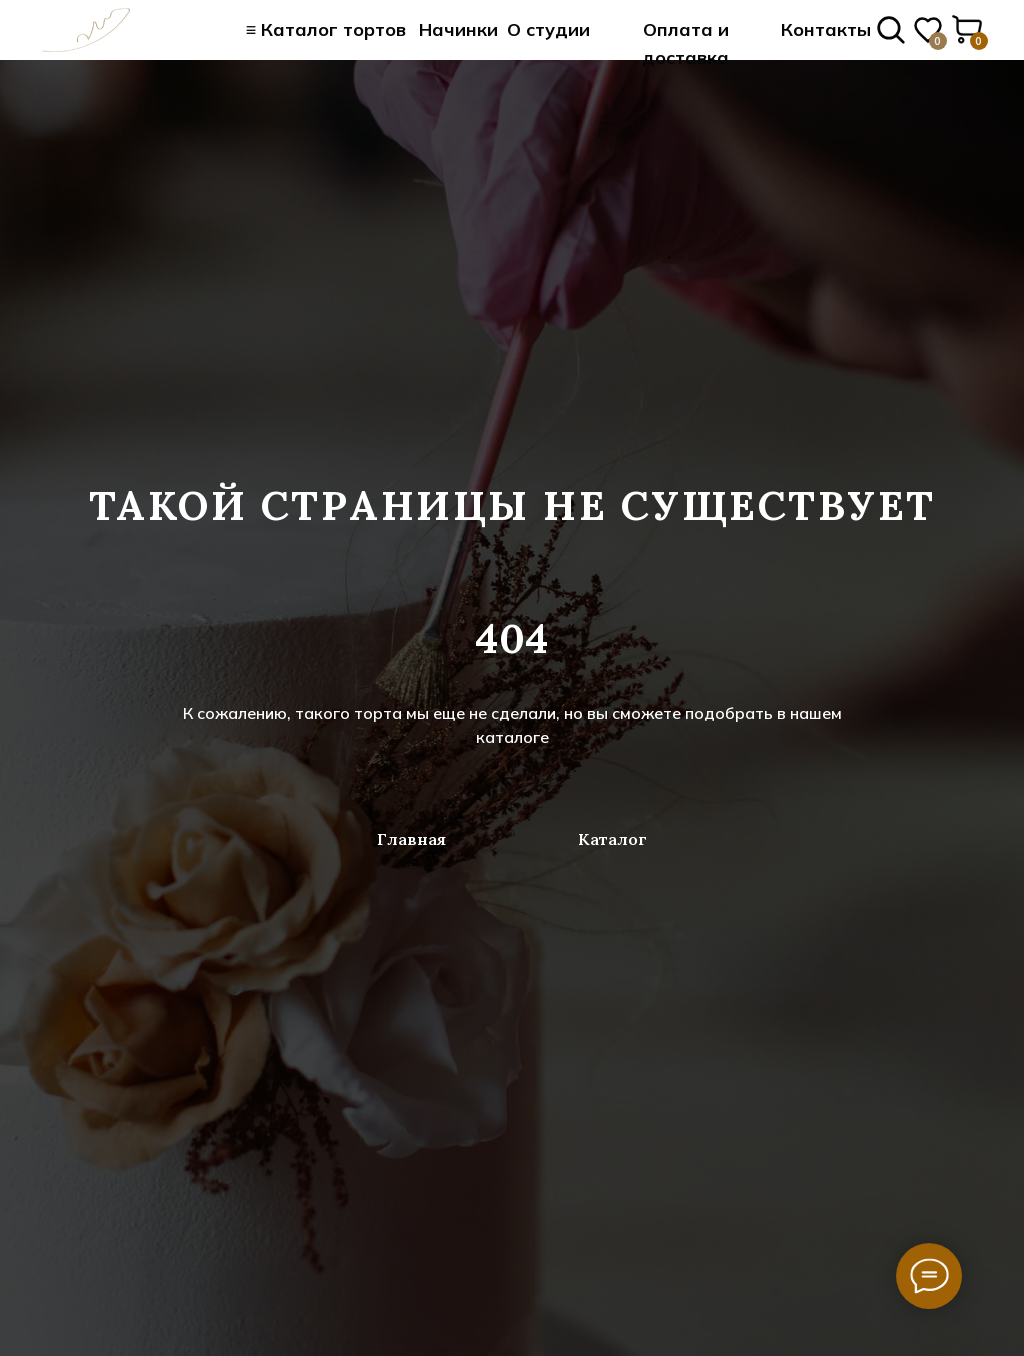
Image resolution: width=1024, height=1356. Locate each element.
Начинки (458, 29)
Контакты (826, 29)
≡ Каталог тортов (326, 29)
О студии (548, 29)
